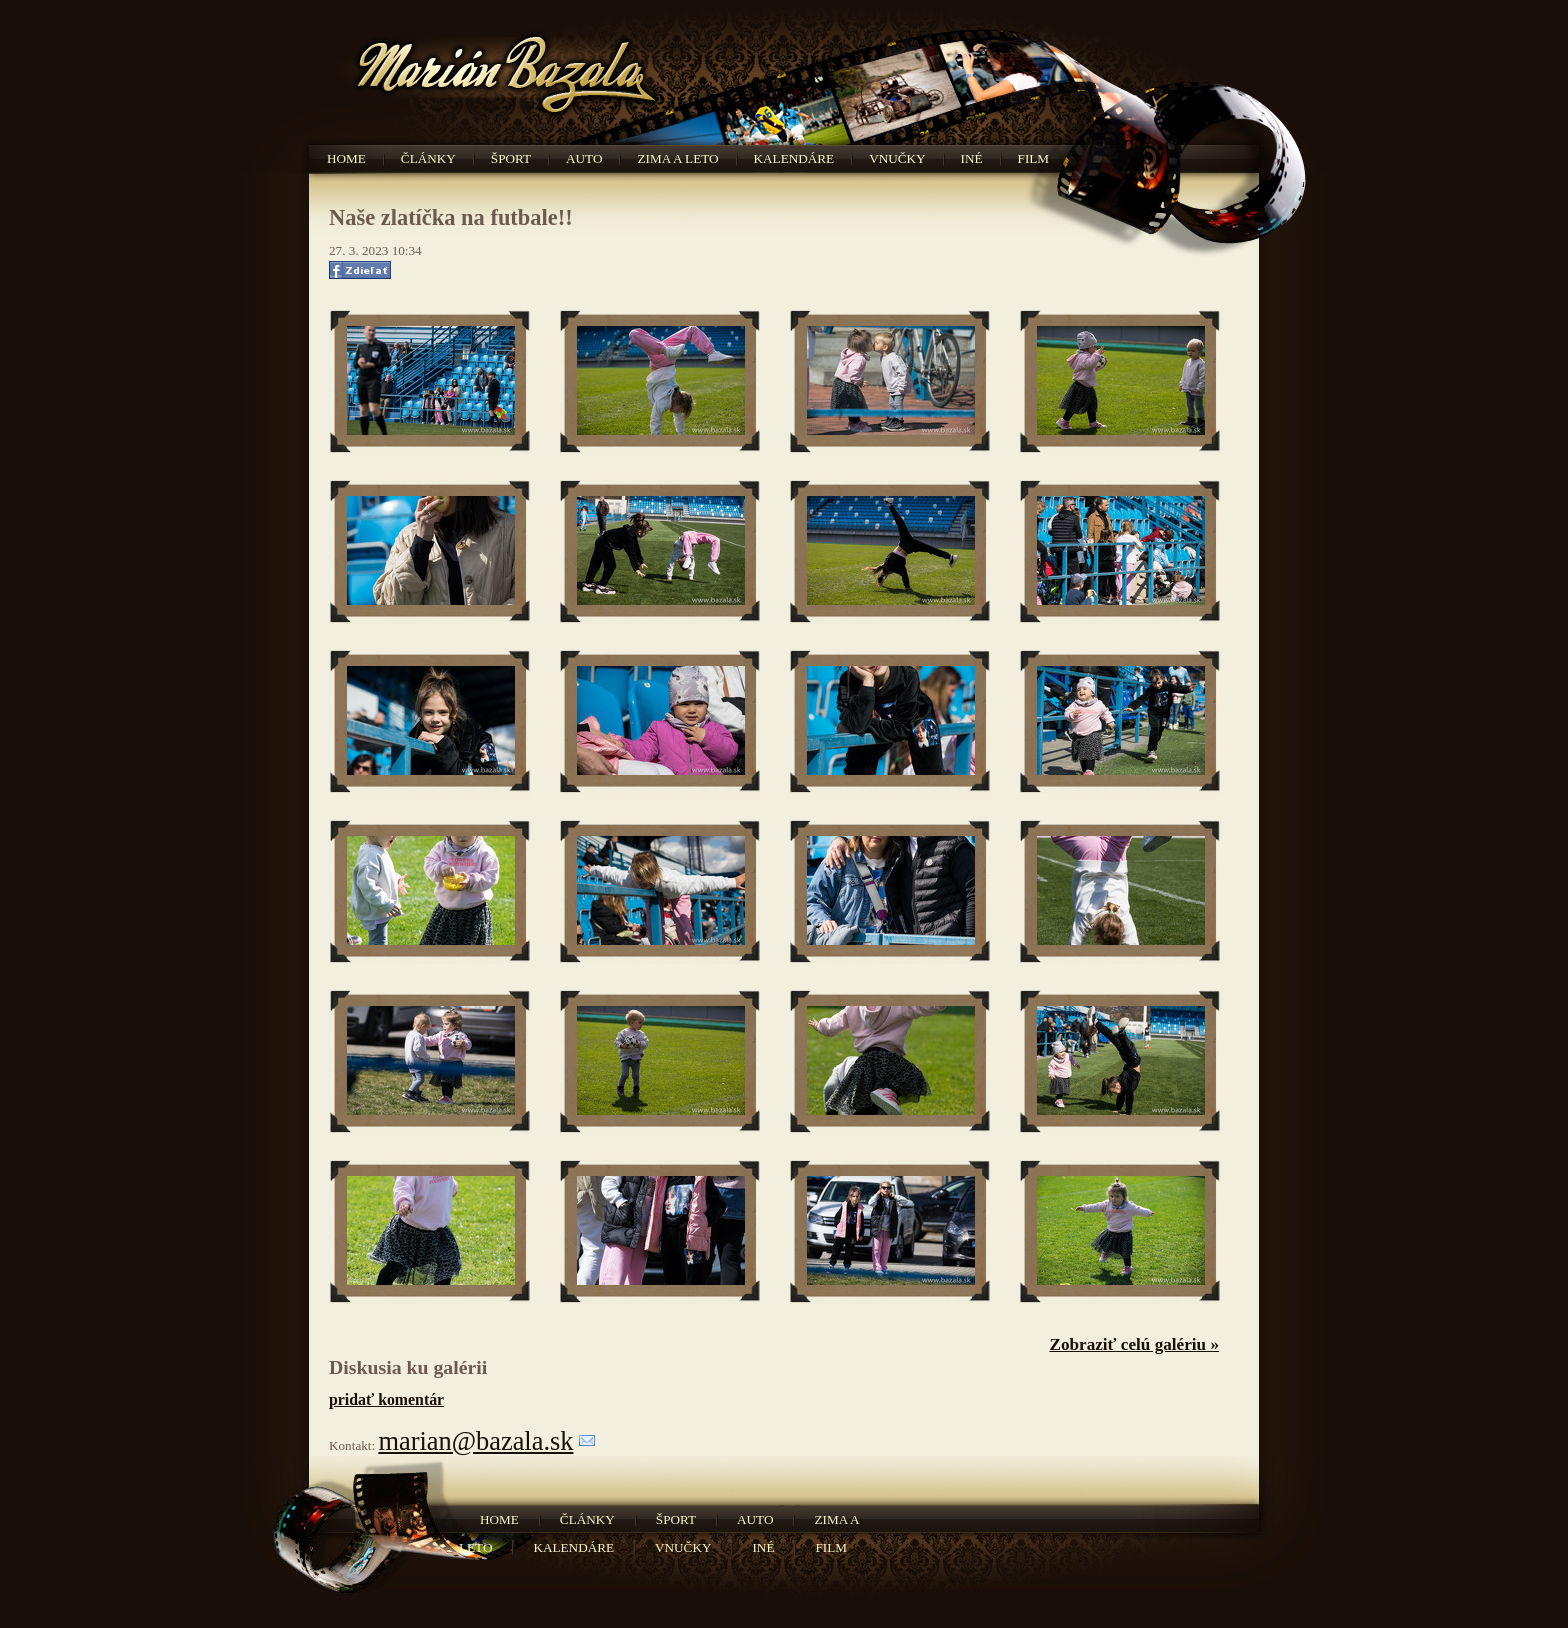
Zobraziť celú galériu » (1134, 1344)
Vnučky (897, 158)
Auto (584, 158)
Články (428, 158)
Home (346, 158)
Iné (972, 158)
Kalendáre (794, 158)
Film (1034, 158)
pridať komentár (386, 1399)
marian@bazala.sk (475, 1441)
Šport (511, 158)
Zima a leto (677, 158)
